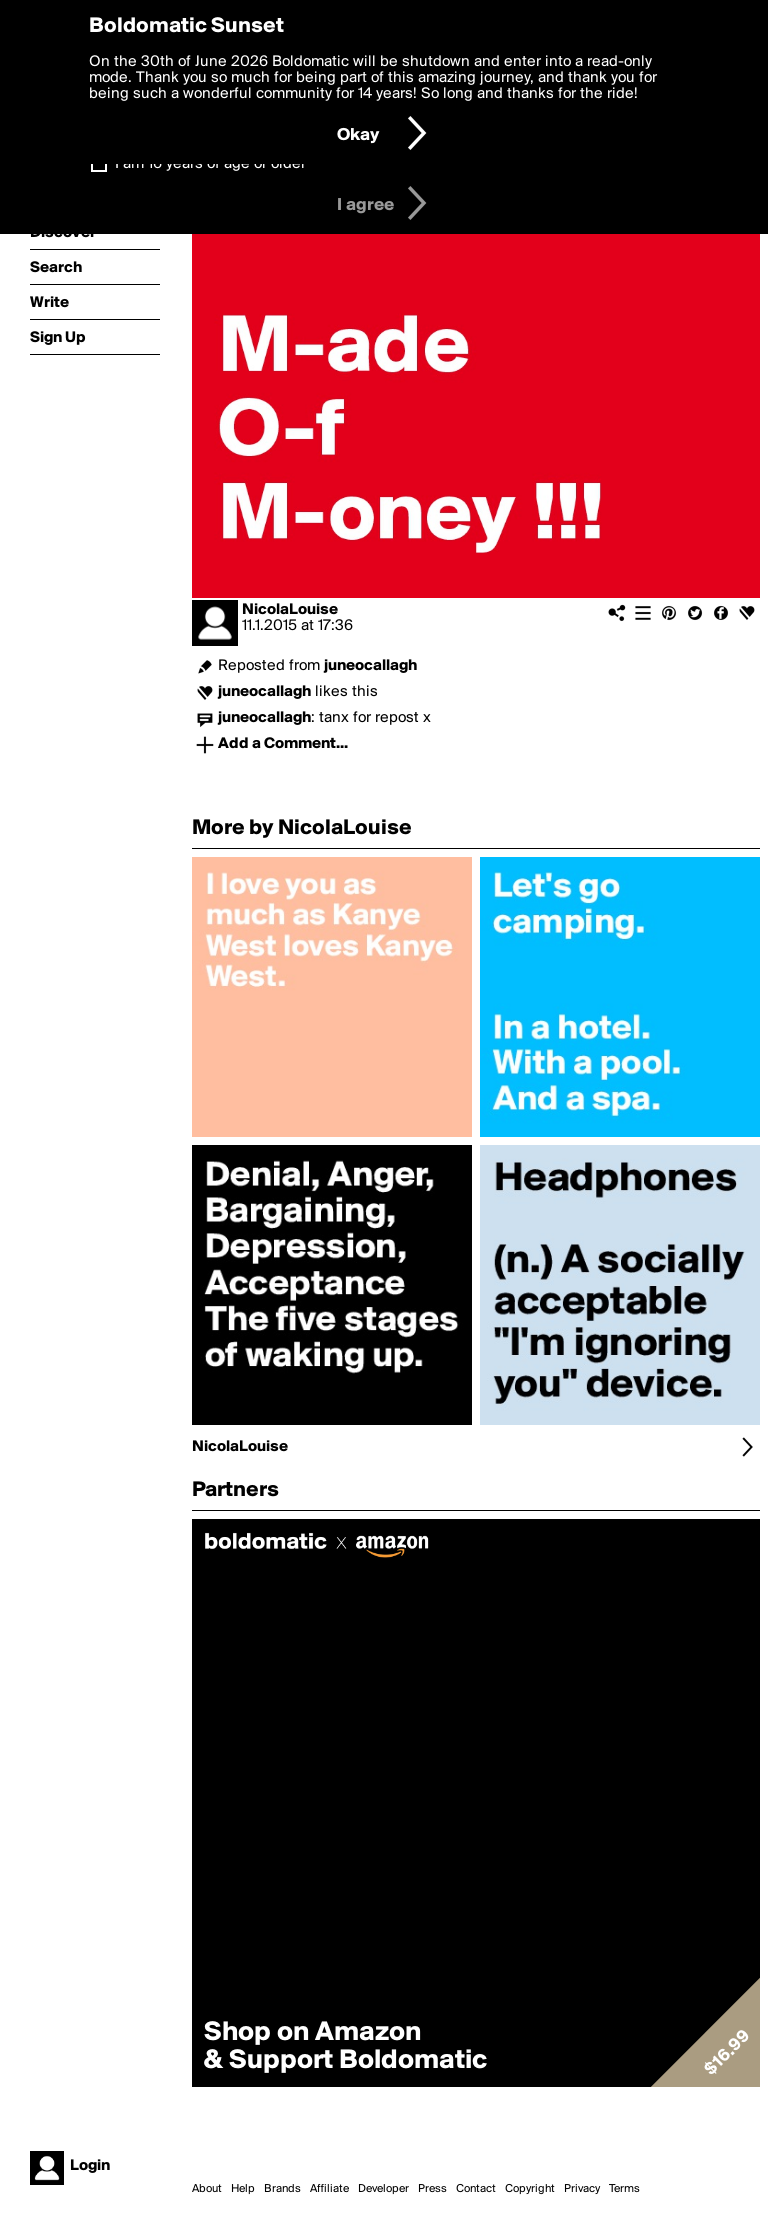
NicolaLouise (290, 610)
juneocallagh (370, 666)
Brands (282, 2189)
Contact (476, 2189)
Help (243, 2189)
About (207, 2189)
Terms (624, 2189)
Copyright (530, 2189)
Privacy (582, 2189)
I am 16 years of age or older (210, 164)
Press (432, 2189)
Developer (383, 2189)
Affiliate (329, 2189)
